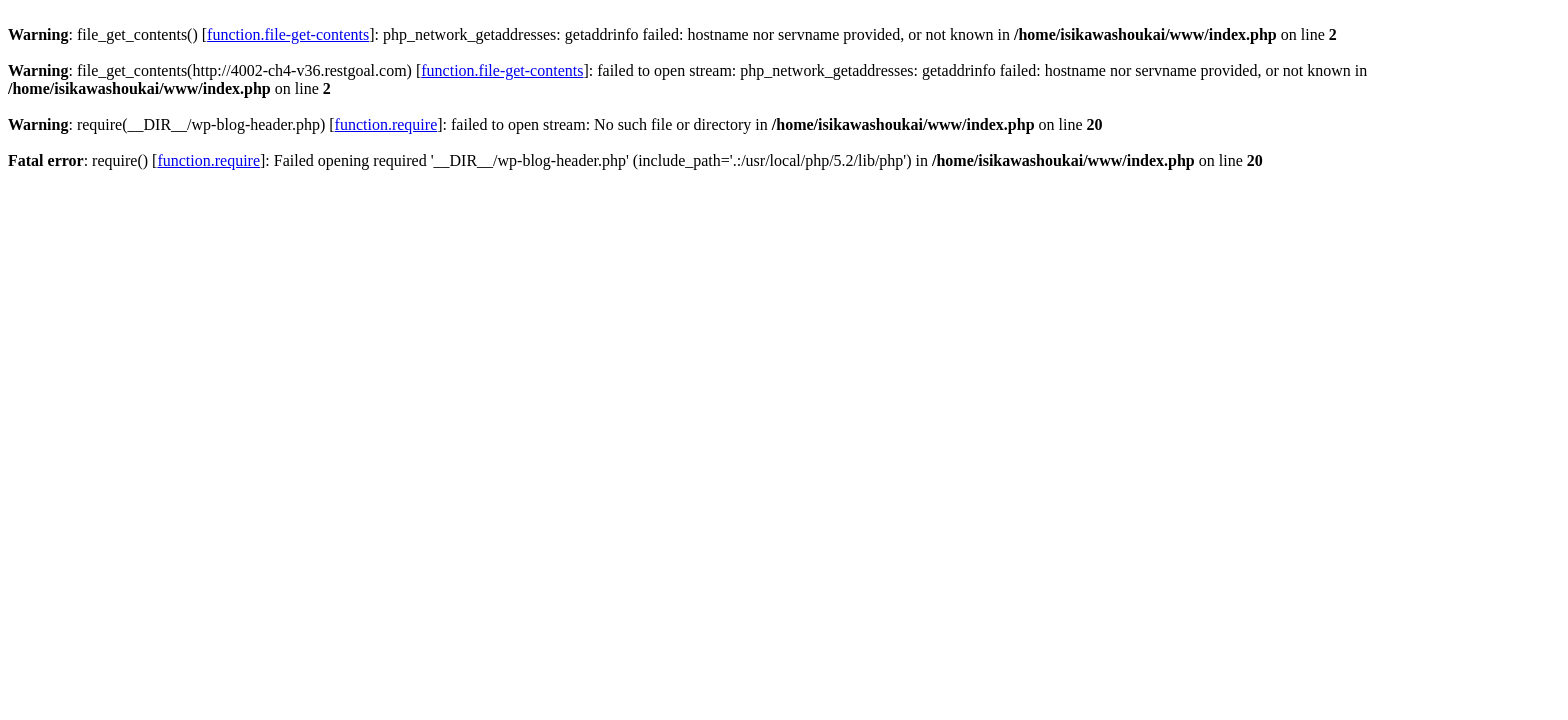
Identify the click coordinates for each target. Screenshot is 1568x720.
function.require (386, 124)
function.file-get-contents (288, 34)
